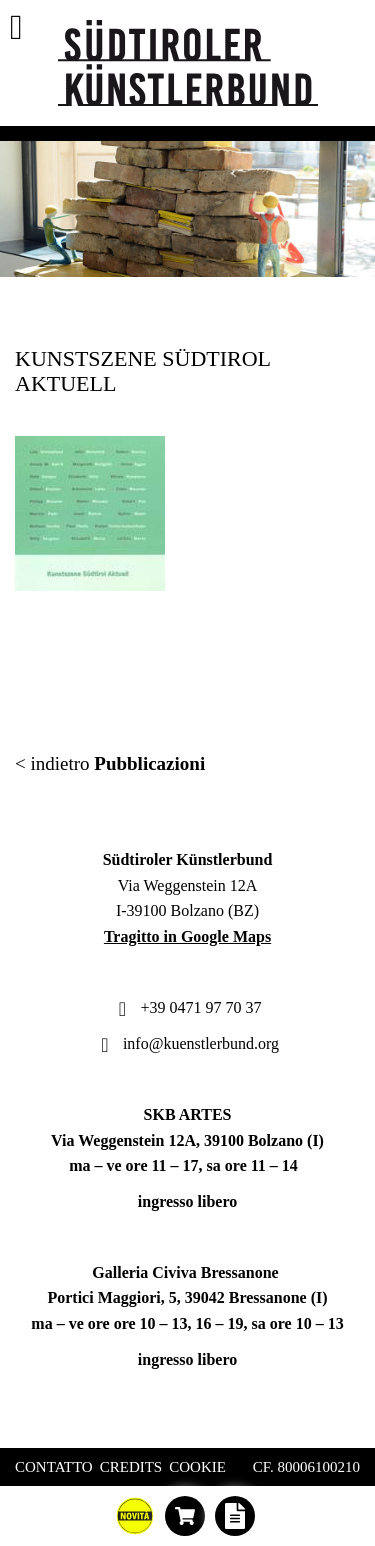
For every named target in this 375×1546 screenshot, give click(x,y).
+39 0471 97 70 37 (187, 1007)
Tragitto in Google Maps (187, 936)
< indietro (110, 763)
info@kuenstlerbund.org (187, 1043)
